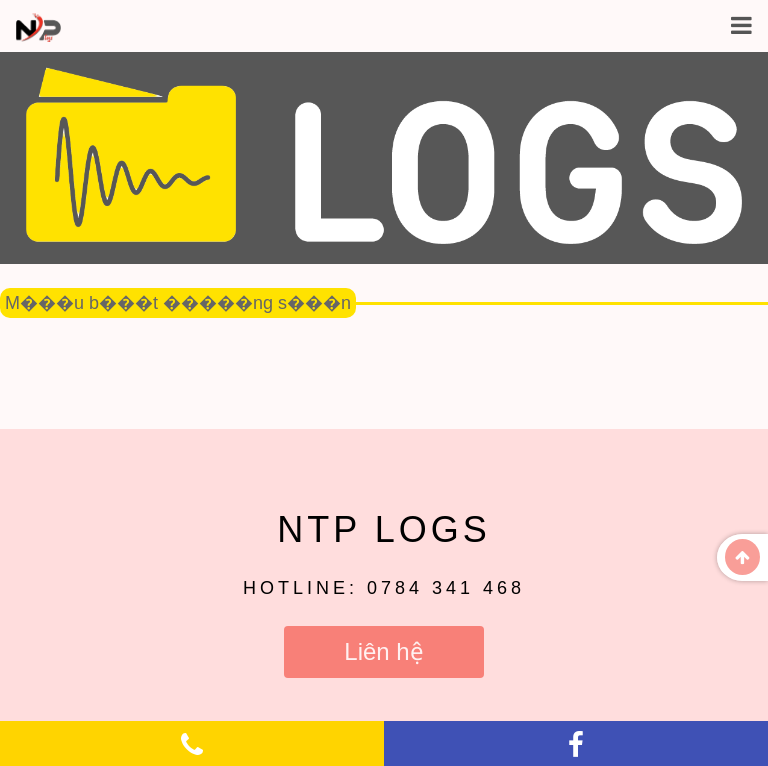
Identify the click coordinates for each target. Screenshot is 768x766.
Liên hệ (383, 651)
